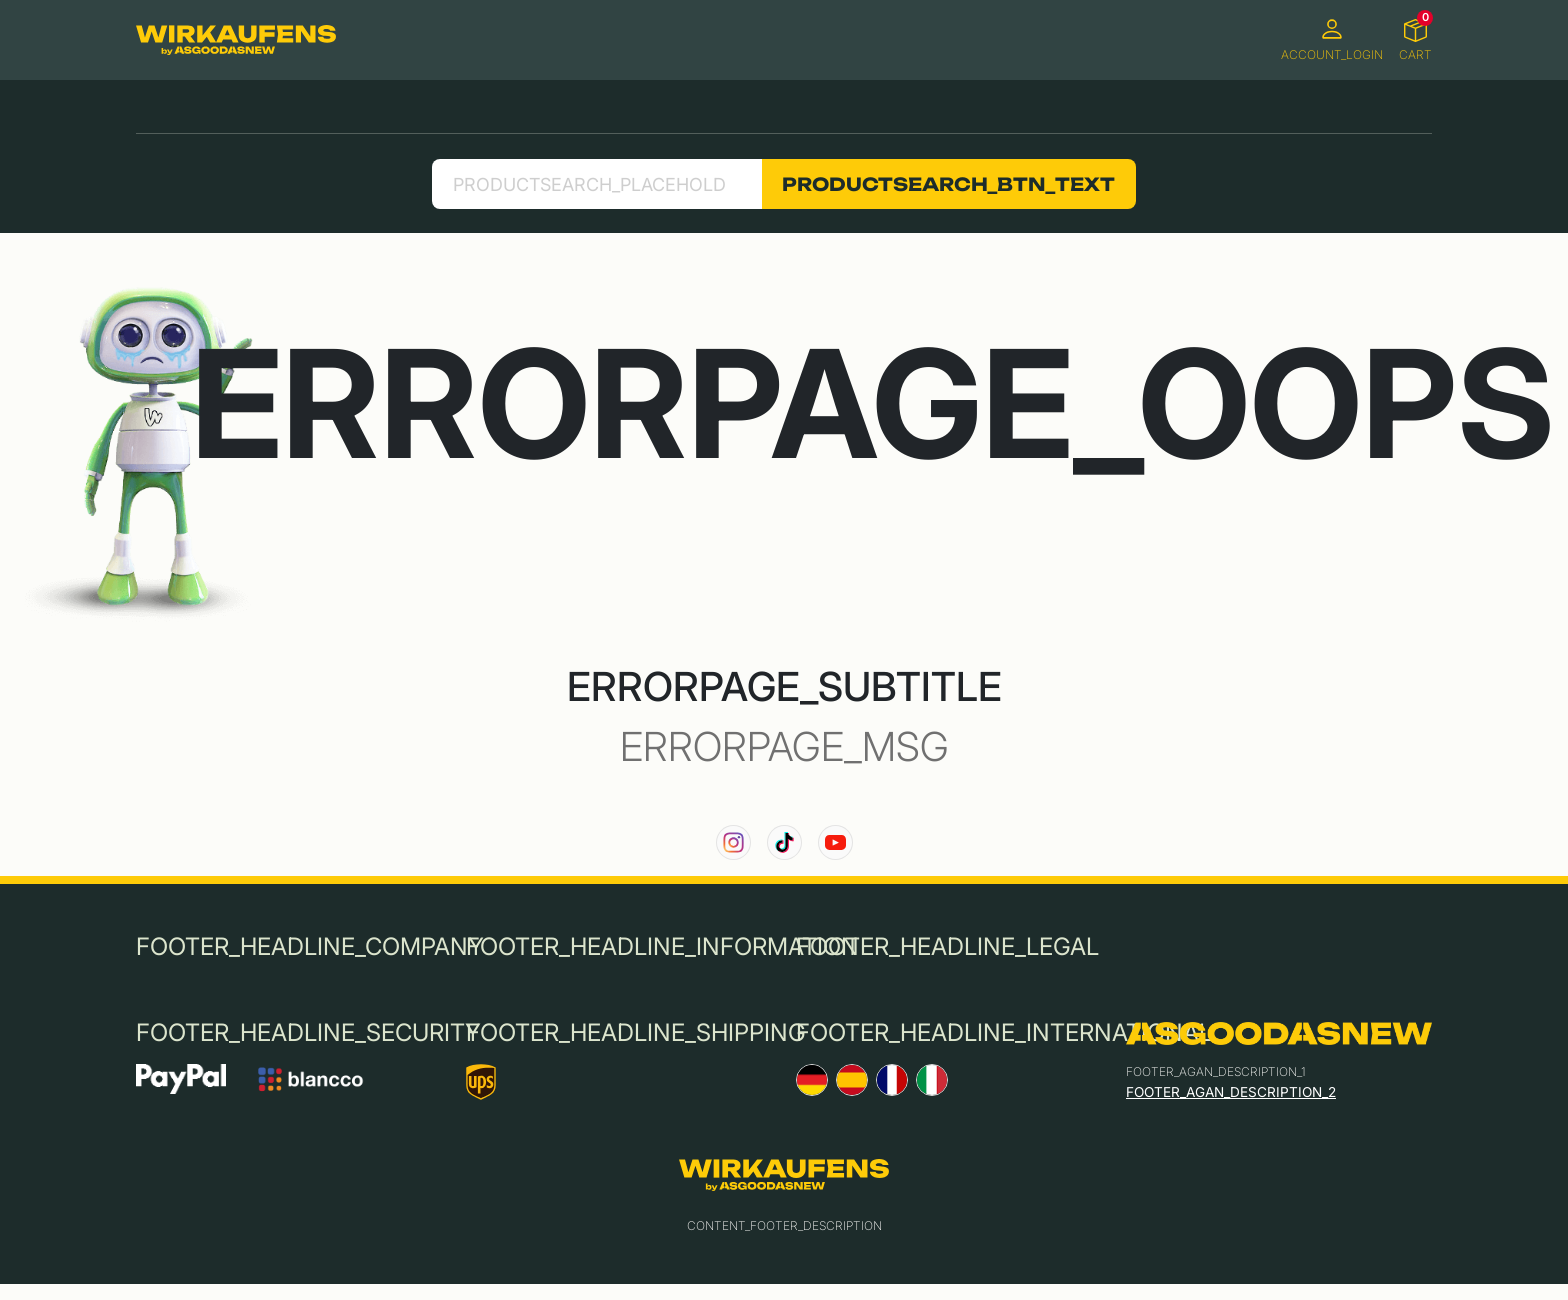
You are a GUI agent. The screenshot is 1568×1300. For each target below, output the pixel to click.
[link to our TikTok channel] (784, 842)
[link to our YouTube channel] (835, 842)
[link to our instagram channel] (733, 842)
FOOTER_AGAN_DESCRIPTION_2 (1231, 1092)
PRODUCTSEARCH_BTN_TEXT (948, 184)
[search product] (596, 184)
